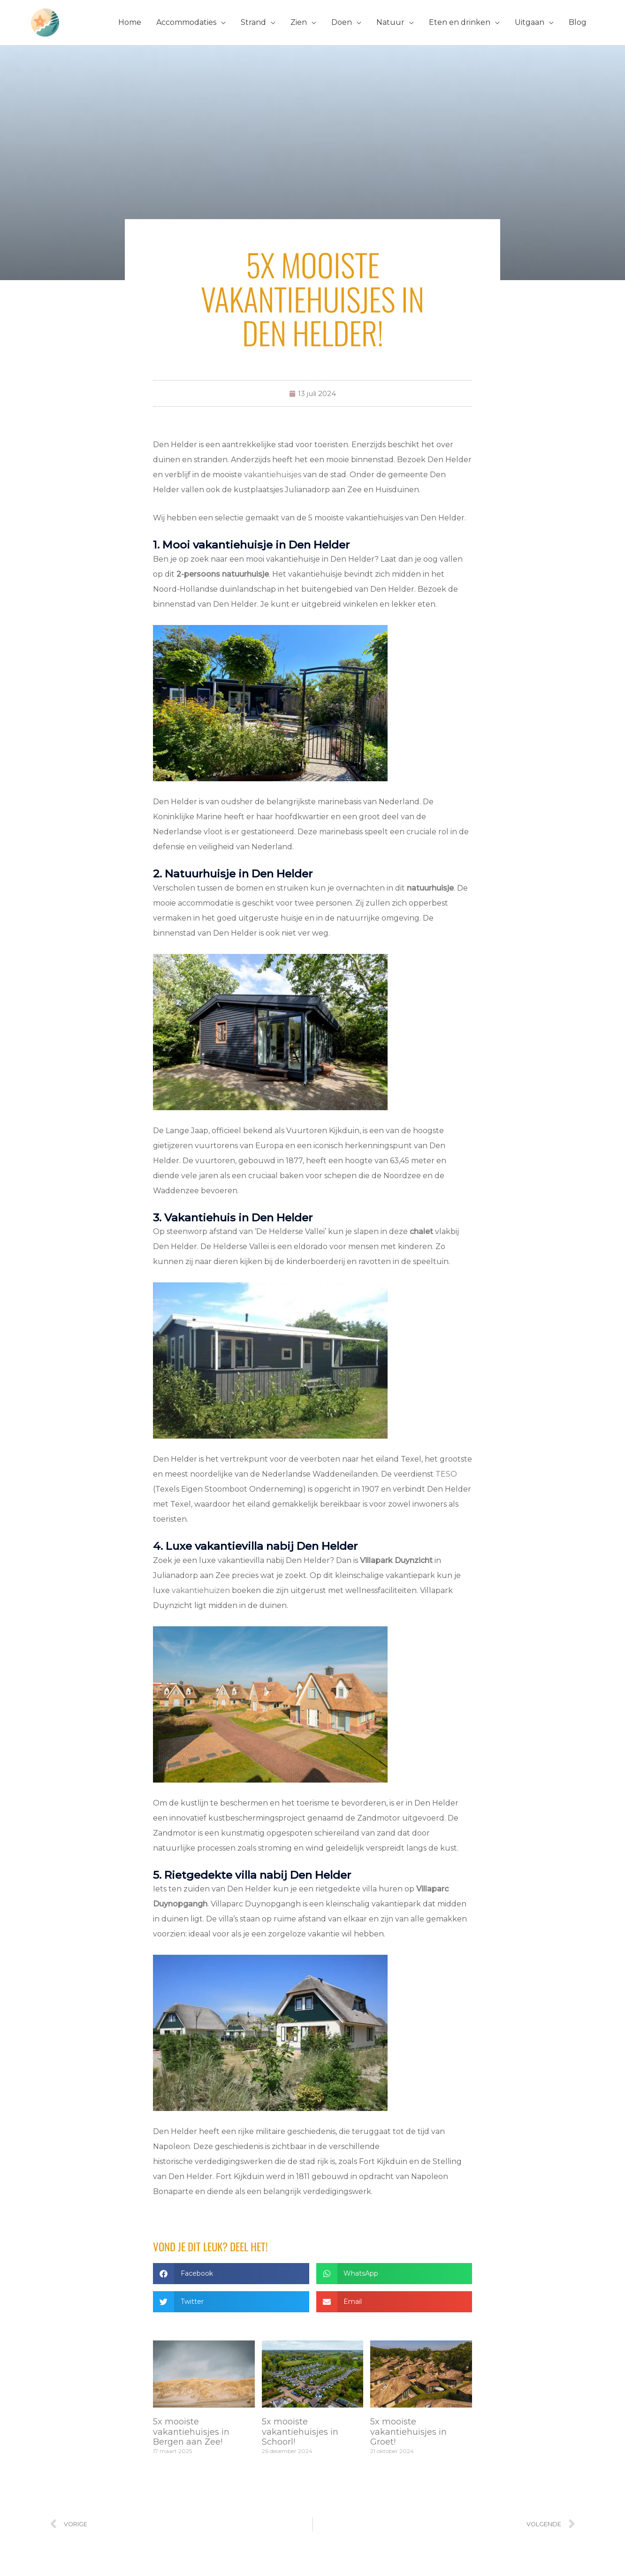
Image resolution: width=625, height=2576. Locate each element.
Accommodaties (186, 22)
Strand (253, 22)
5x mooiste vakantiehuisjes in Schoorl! (300, 2431)
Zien (298, 22)
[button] (231, 2273)
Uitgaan (529, 22)
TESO (446, 1474)
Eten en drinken (459, 22)
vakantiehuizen (201, 1590)
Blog (578, 22)
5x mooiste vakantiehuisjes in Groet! (408, 2431)
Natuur (390, 22)
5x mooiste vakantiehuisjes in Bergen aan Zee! (191, 2431)
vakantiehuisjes (272, 474)
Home (129, 22)
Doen (341, 22)
